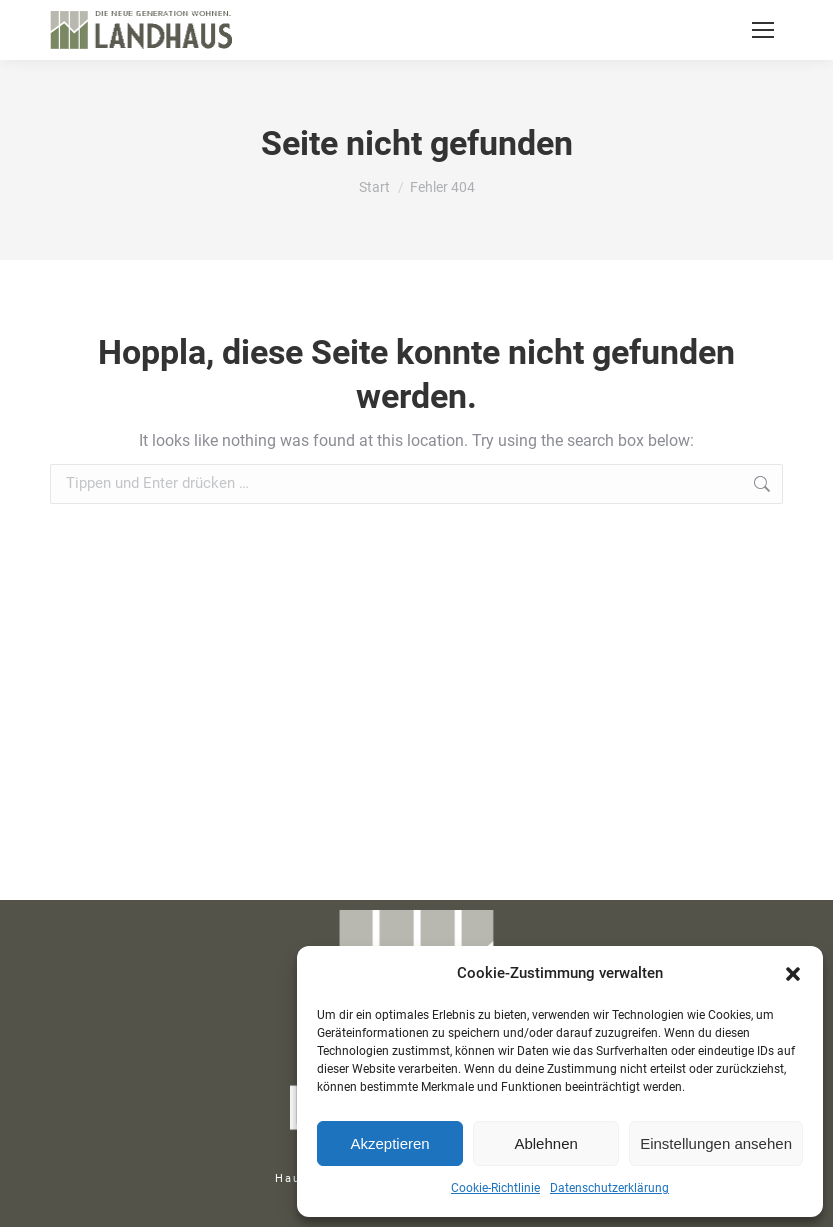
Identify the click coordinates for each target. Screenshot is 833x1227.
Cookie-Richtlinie (495, 1188)
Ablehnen (545, 1143)
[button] (793, 974)
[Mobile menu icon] (763, 30)
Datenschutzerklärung (609, 1188)
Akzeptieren (389, 1143)
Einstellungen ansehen (716, 1143)
